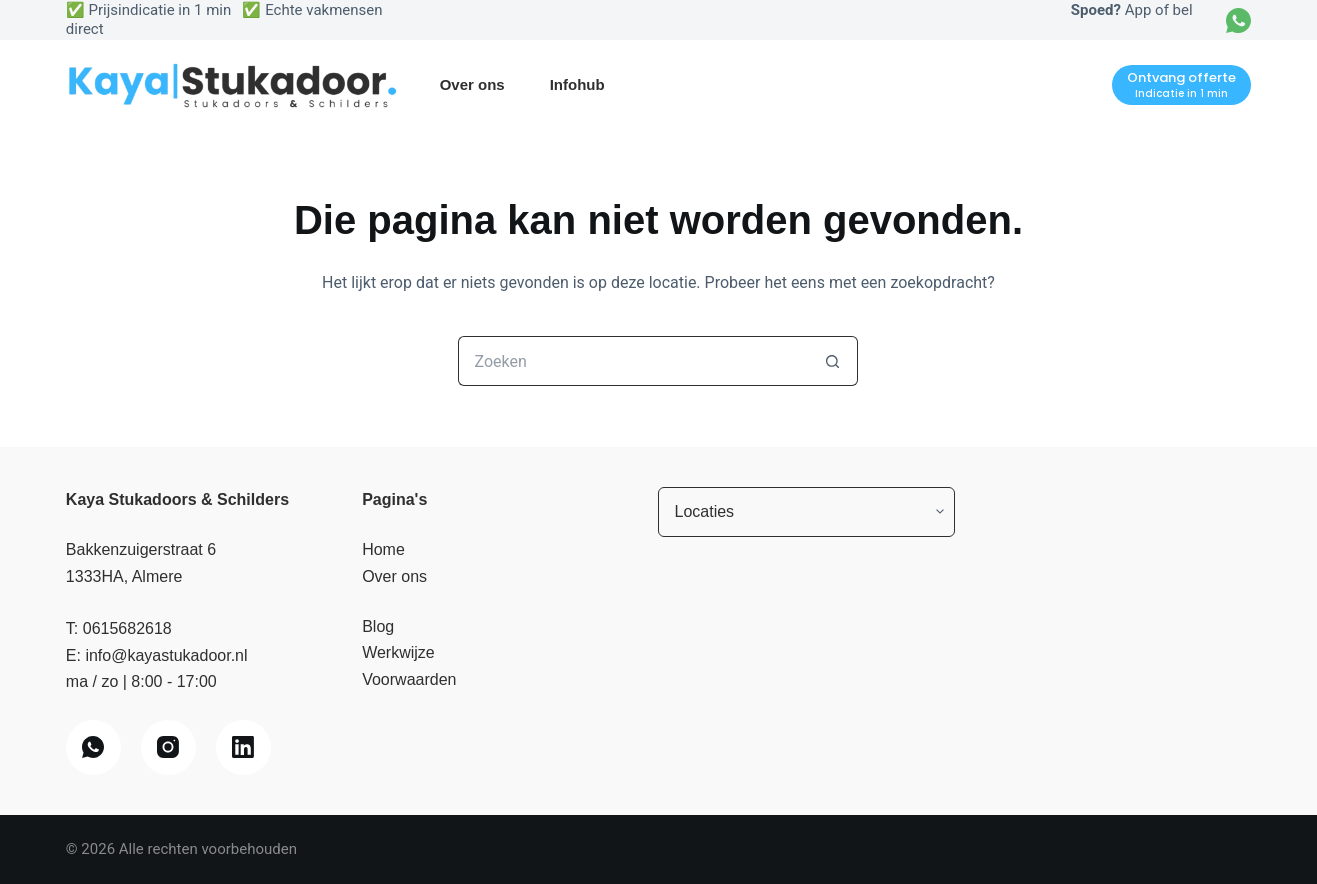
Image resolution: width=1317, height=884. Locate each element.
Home (383, 549)
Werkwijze (398, 652)
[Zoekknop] (833, 361)
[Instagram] (168, 747)
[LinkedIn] (243, 747)
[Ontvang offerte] (1181, 85)
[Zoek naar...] (633, 361)
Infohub (577, 84)
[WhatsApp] (1238, 20)
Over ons (472, 84)
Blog (378, 626)
